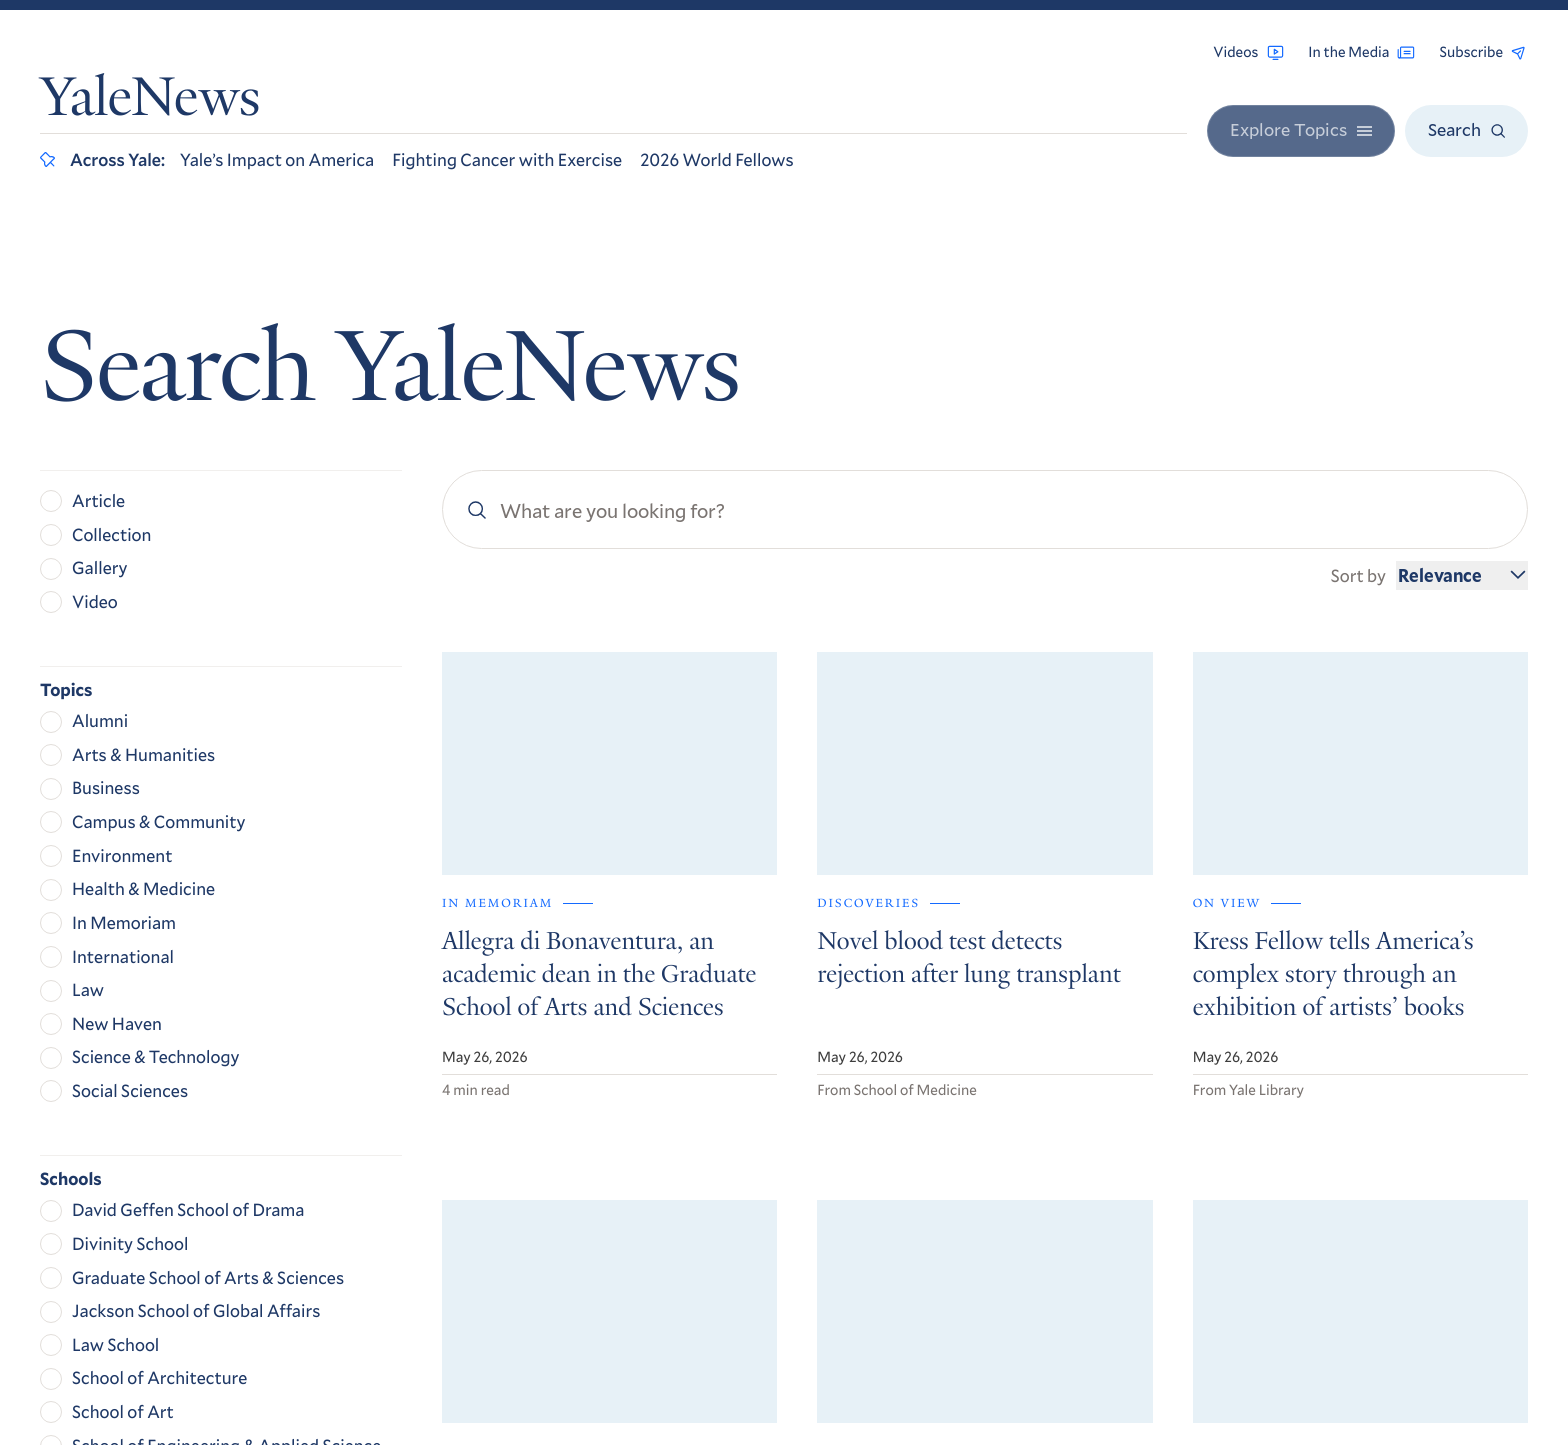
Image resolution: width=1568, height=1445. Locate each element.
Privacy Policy (1251, 1257)
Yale (1241, 1371)
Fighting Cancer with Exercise (507, 159)
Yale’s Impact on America (277, 159)
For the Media (1260, 1151)
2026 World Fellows (717, 159)
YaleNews (150, 102)
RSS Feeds (1245, 1124)
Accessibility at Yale (1271, 1227)
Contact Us (1251, 1179)
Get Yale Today (1300, 969)
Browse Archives (1272, 1096)
